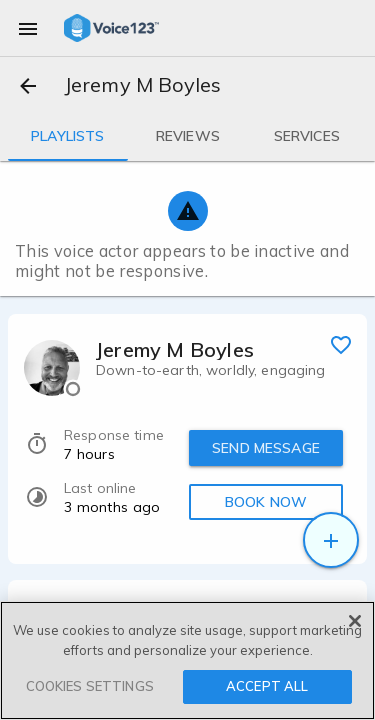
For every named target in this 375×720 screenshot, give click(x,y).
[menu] (28, 28)
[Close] (355, 621)
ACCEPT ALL (267, 686)
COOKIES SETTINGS (90, 686)
